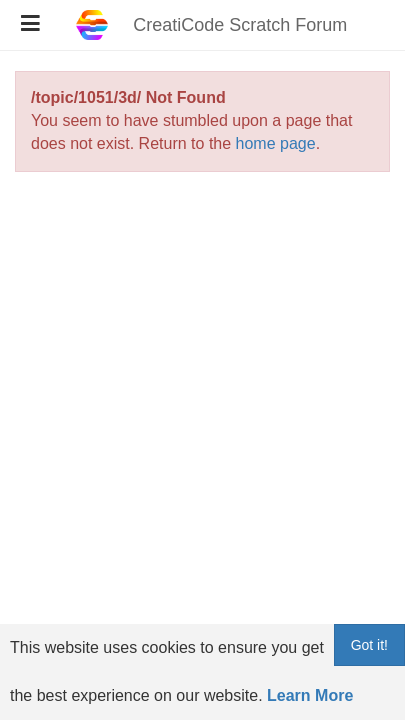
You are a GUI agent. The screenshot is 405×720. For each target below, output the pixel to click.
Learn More (310, 695)
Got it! (369, 645)
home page (276, 143)
